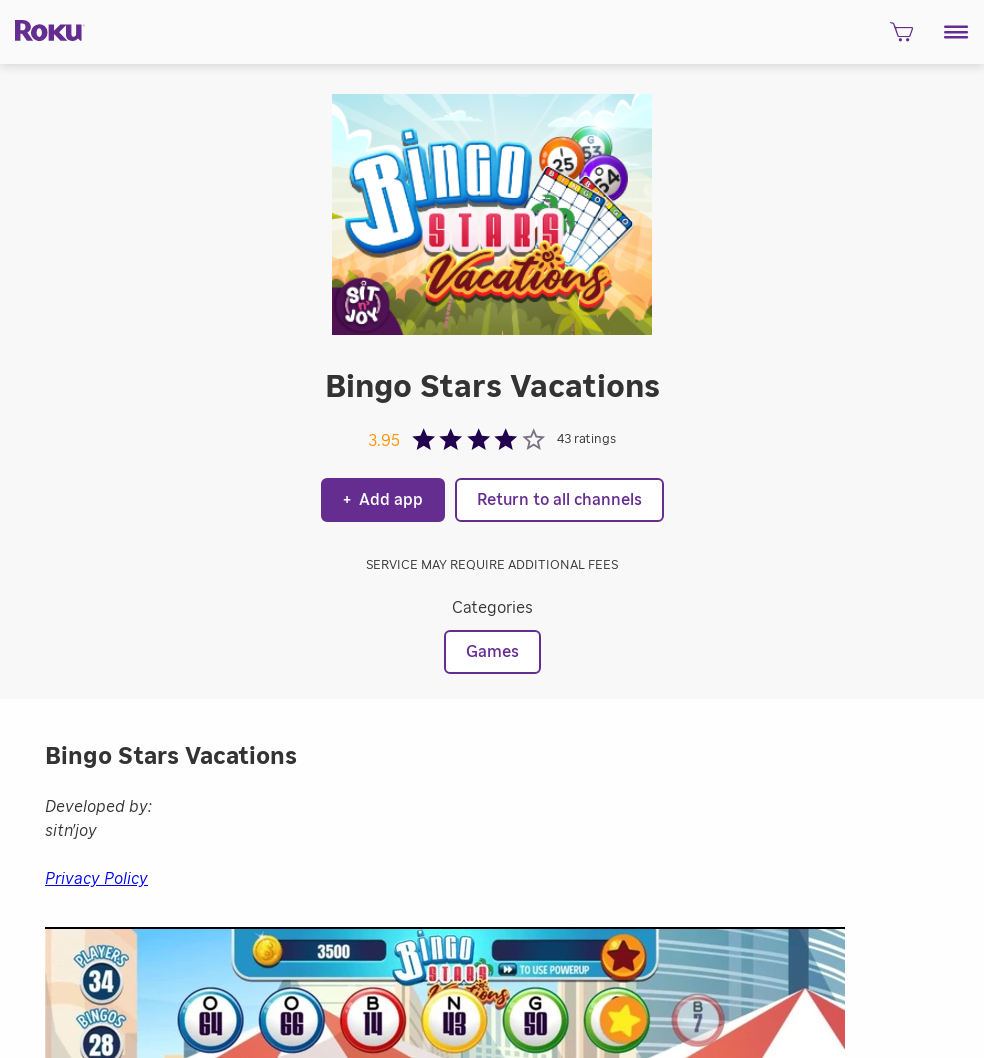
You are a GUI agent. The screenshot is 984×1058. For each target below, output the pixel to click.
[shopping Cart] (901, 38)
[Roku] (42, 29)
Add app (383, 500)
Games (492, 652)
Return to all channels (559, 500)
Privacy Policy (96, 879)
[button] (956, 32)
